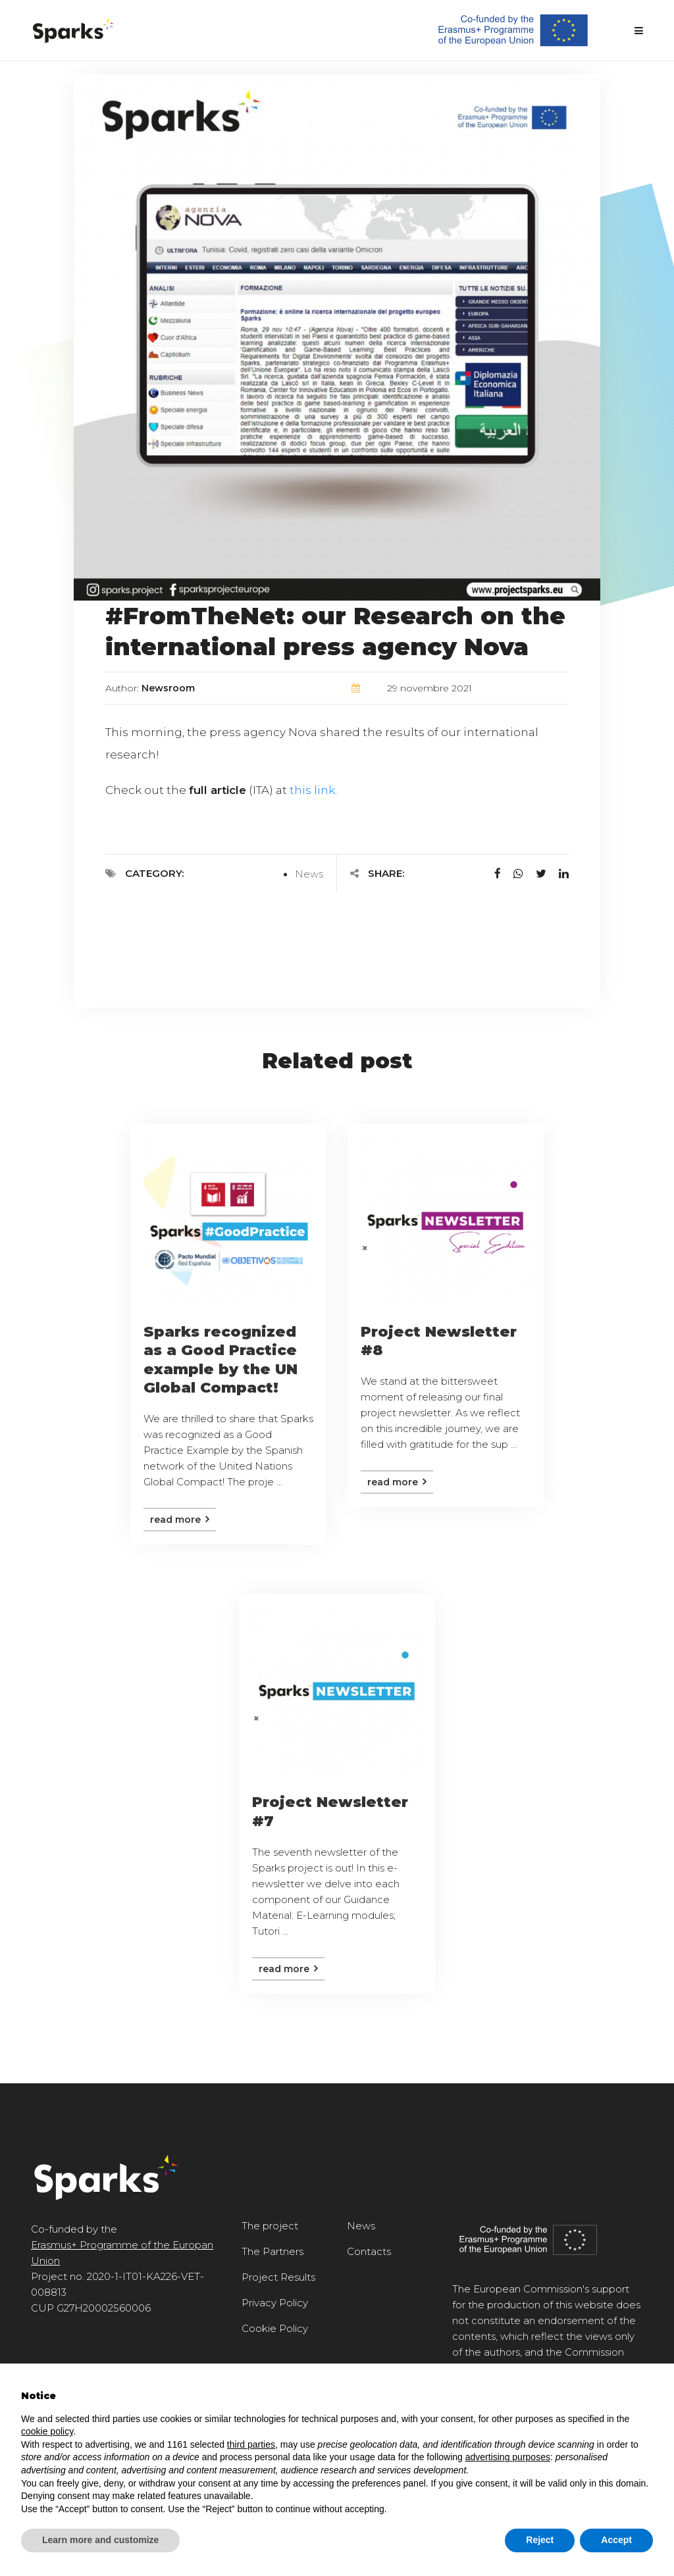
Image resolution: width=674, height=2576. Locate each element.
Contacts (369, 2251)
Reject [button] (540, 2540)
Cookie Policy (275, 2328)
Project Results (278, 2277)
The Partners (272, 2251)
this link (312, 790)
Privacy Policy (275, 2302)
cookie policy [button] (47, 2431)
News (309, 874)
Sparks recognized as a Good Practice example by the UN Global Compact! (220, 1360)
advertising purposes (507, 2457)
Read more (179, 1519)
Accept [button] (616, 2540)
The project (270, 2225)
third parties (251, 2444)
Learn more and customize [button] (100, 2540)
